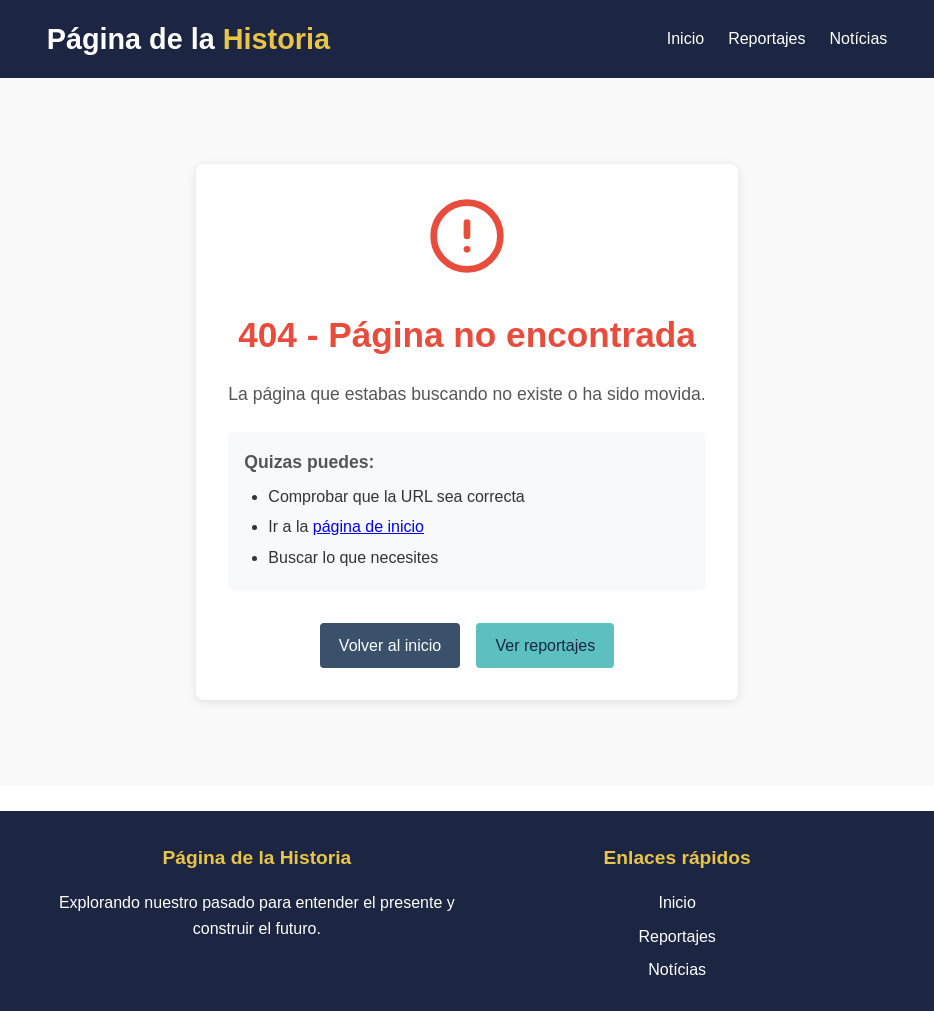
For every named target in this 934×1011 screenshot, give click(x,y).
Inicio (685, 38)
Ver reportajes (546, 645)
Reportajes (766, 38)
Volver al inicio (390, 645)
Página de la (188, 39)
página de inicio (368, 526)
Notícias (859, 38)
